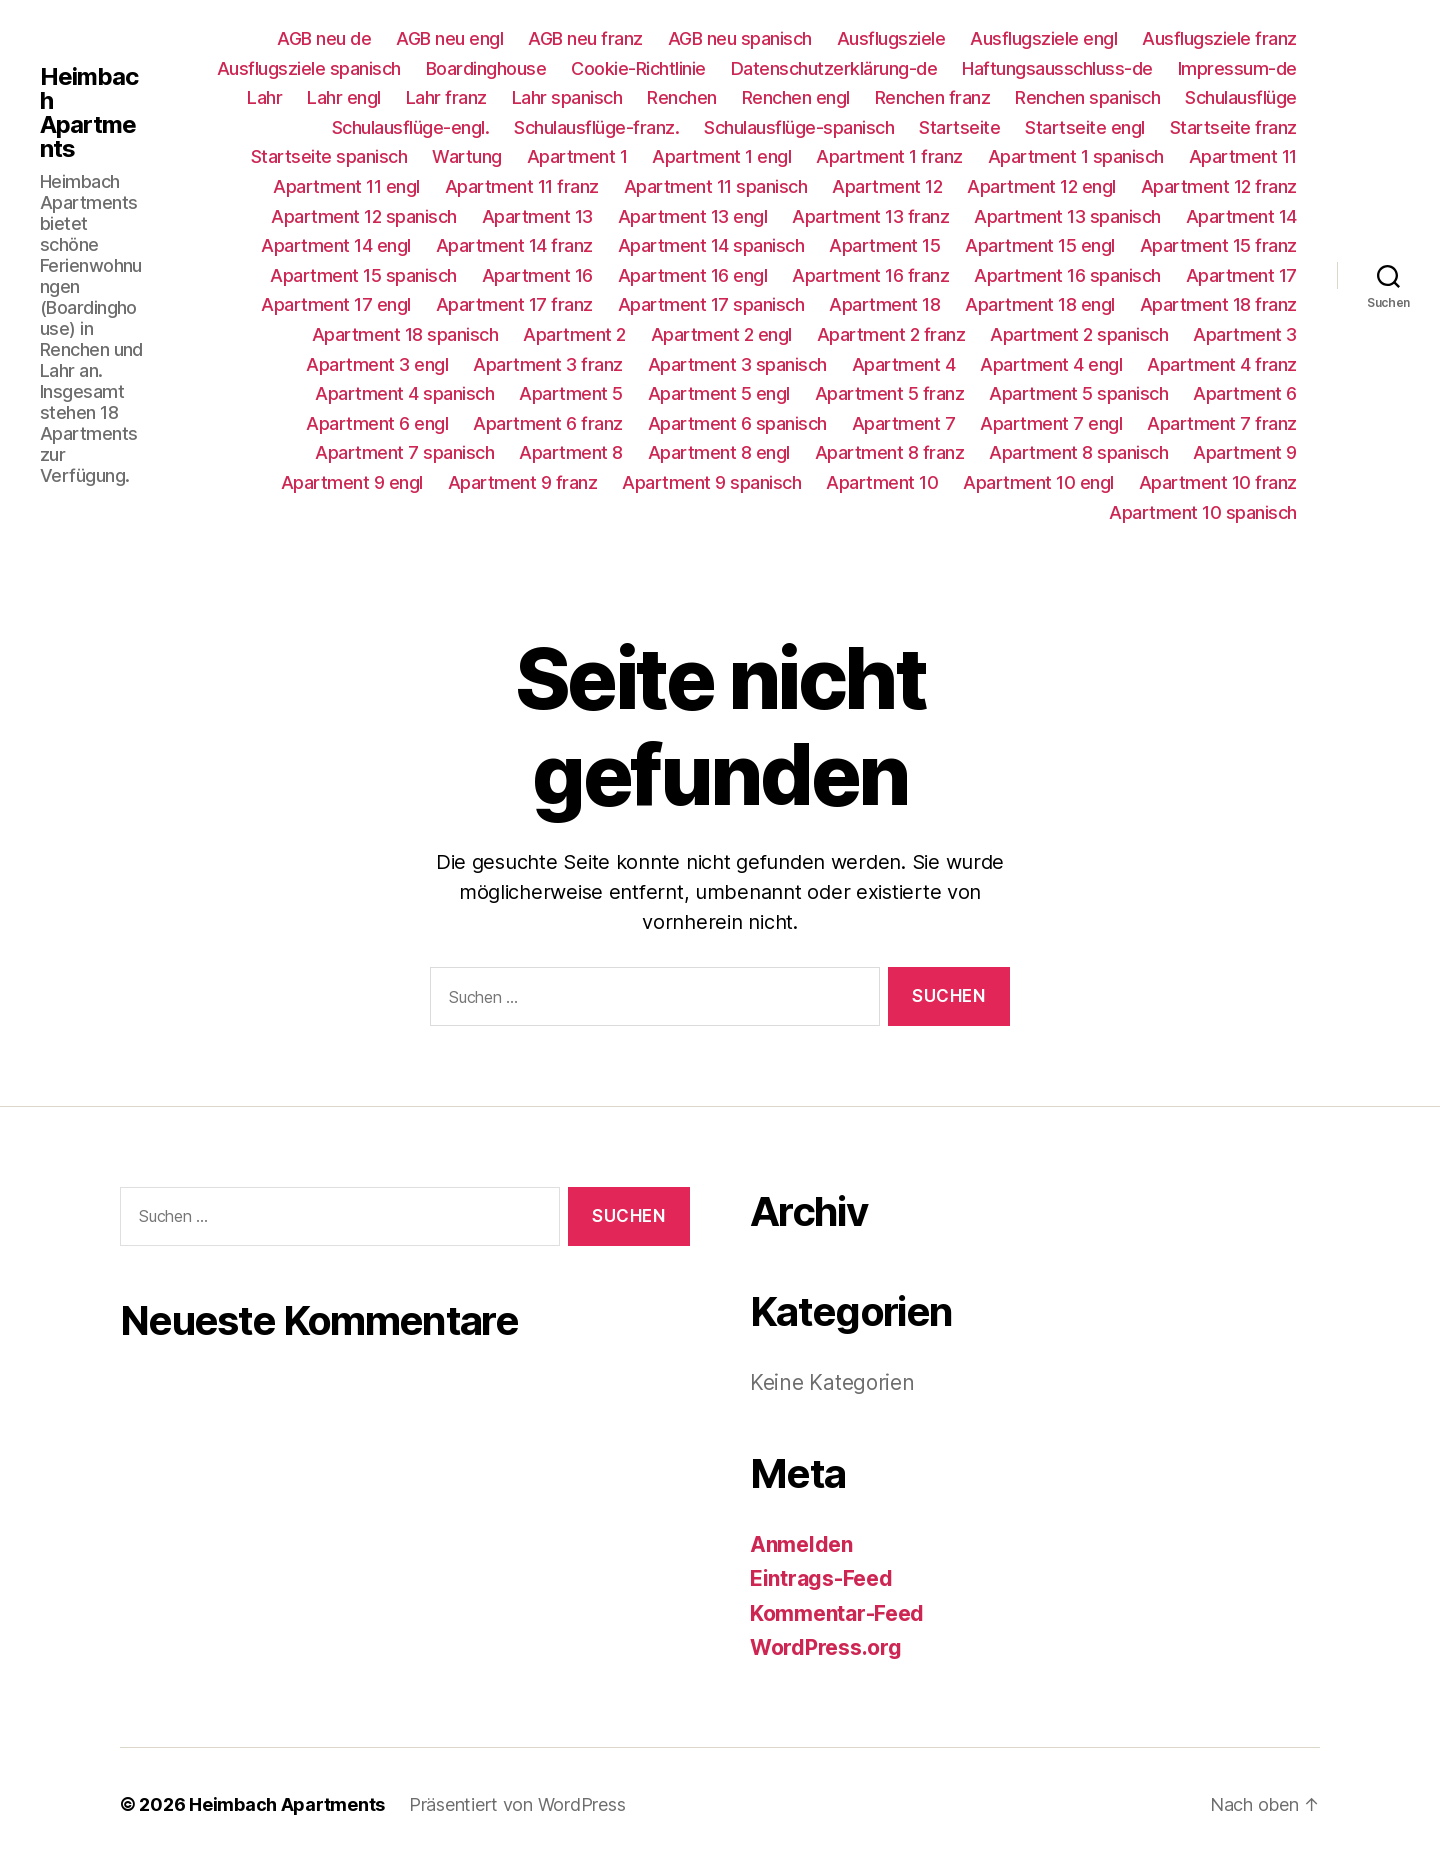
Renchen (682, 97)
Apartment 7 (904, 423)
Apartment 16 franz (870, 275)
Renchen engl (796, 97)
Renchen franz (933, 97)
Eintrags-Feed (821, 1578)
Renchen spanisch (1087, 97)
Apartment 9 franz (523, 482)
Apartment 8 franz (890, 452)
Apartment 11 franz (522, 186)
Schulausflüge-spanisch (799, 127)
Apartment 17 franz (514, 304)
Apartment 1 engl (721, 156)
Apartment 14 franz (514, 245)
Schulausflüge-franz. (596, 127)
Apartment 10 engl (1038, 482)
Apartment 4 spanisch (404, 393)
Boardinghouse (486, 68)
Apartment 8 (571, 452)
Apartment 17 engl (336, 304)
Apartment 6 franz (548, 423)
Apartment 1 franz (889, 156)
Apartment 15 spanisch (363, 275)
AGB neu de (324, 38)
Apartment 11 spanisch (716, 186)
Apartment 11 (1243, 156)
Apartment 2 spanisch (1079, 334)
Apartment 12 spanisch (364, 216)
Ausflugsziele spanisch (309, 68)
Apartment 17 (1241, 275)
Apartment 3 (1245, 334)
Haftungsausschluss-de (1057, 68)
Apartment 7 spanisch (404, 452)
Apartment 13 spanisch (1067, 216)
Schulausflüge (1241, 97)
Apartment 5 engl (719, 393)
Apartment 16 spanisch (1067, 275)
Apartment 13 (537, 216)
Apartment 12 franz (1219, 186)
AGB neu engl (449, 38)
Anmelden (801, 1544)
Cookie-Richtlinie (638, 68)
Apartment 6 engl (377, 423)
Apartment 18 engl (1040, 304)
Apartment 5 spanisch (1078, 393)
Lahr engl (344, 97)
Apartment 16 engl (693, 275)
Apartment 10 (882, 482)
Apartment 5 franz (890, 393)
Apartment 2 (574, 334)
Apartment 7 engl (1051, 423)
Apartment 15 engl (1040, 245)
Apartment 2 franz (891, 334)
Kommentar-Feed (837, 1613)
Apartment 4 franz (1222, 364)
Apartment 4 (904, 364)
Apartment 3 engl (377, 364)
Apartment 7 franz (1222, 423)
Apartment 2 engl (721, 334)
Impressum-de (1237, 68)
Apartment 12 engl (1041, 186)
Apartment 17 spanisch (711, 304)
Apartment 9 (1245, 452)
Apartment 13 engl (693, 216)
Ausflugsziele (891, 38)
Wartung (467, 156)
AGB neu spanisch (740, 38)
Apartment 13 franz (870, 216)
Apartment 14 (1241, 216)
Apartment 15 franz (1218, 245)
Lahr (264, 97)
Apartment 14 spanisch (711, 245)
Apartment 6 (1245, 393)
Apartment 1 (577, 156)
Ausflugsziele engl (1043, 38)
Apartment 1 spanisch (1076, 156)
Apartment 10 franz (1218, 482)
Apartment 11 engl (346, 186)
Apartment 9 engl (352, 482)
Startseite (959, 127)
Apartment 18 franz (1218, 304)
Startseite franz (1233, 127)
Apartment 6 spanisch (737, 423)
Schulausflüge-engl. (411, 127)
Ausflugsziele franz (1219, 38)
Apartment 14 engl (336, 245)
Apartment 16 (537, 275)
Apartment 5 (571, 393)
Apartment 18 (884, 304)
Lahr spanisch (567, 97)
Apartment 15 (884, 245)
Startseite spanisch (329, 156)
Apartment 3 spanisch (737, 364)
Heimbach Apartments (89, 113)
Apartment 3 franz (548, 364)
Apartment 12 (887, 186)
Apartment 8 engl (719, 452)
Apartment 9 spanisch (711, 482)
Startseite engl (1085, 127)
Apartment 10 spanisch (1203, 512)
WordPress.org (826, 1647)
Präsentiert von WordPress (517, 1804)
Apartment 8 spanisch (1078, 452)
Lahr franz (446, 97)
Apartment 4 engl (1051, 364)
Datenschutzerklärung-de (834, 68)
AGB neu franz (585, 38)
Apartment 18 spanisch (405, 334)
